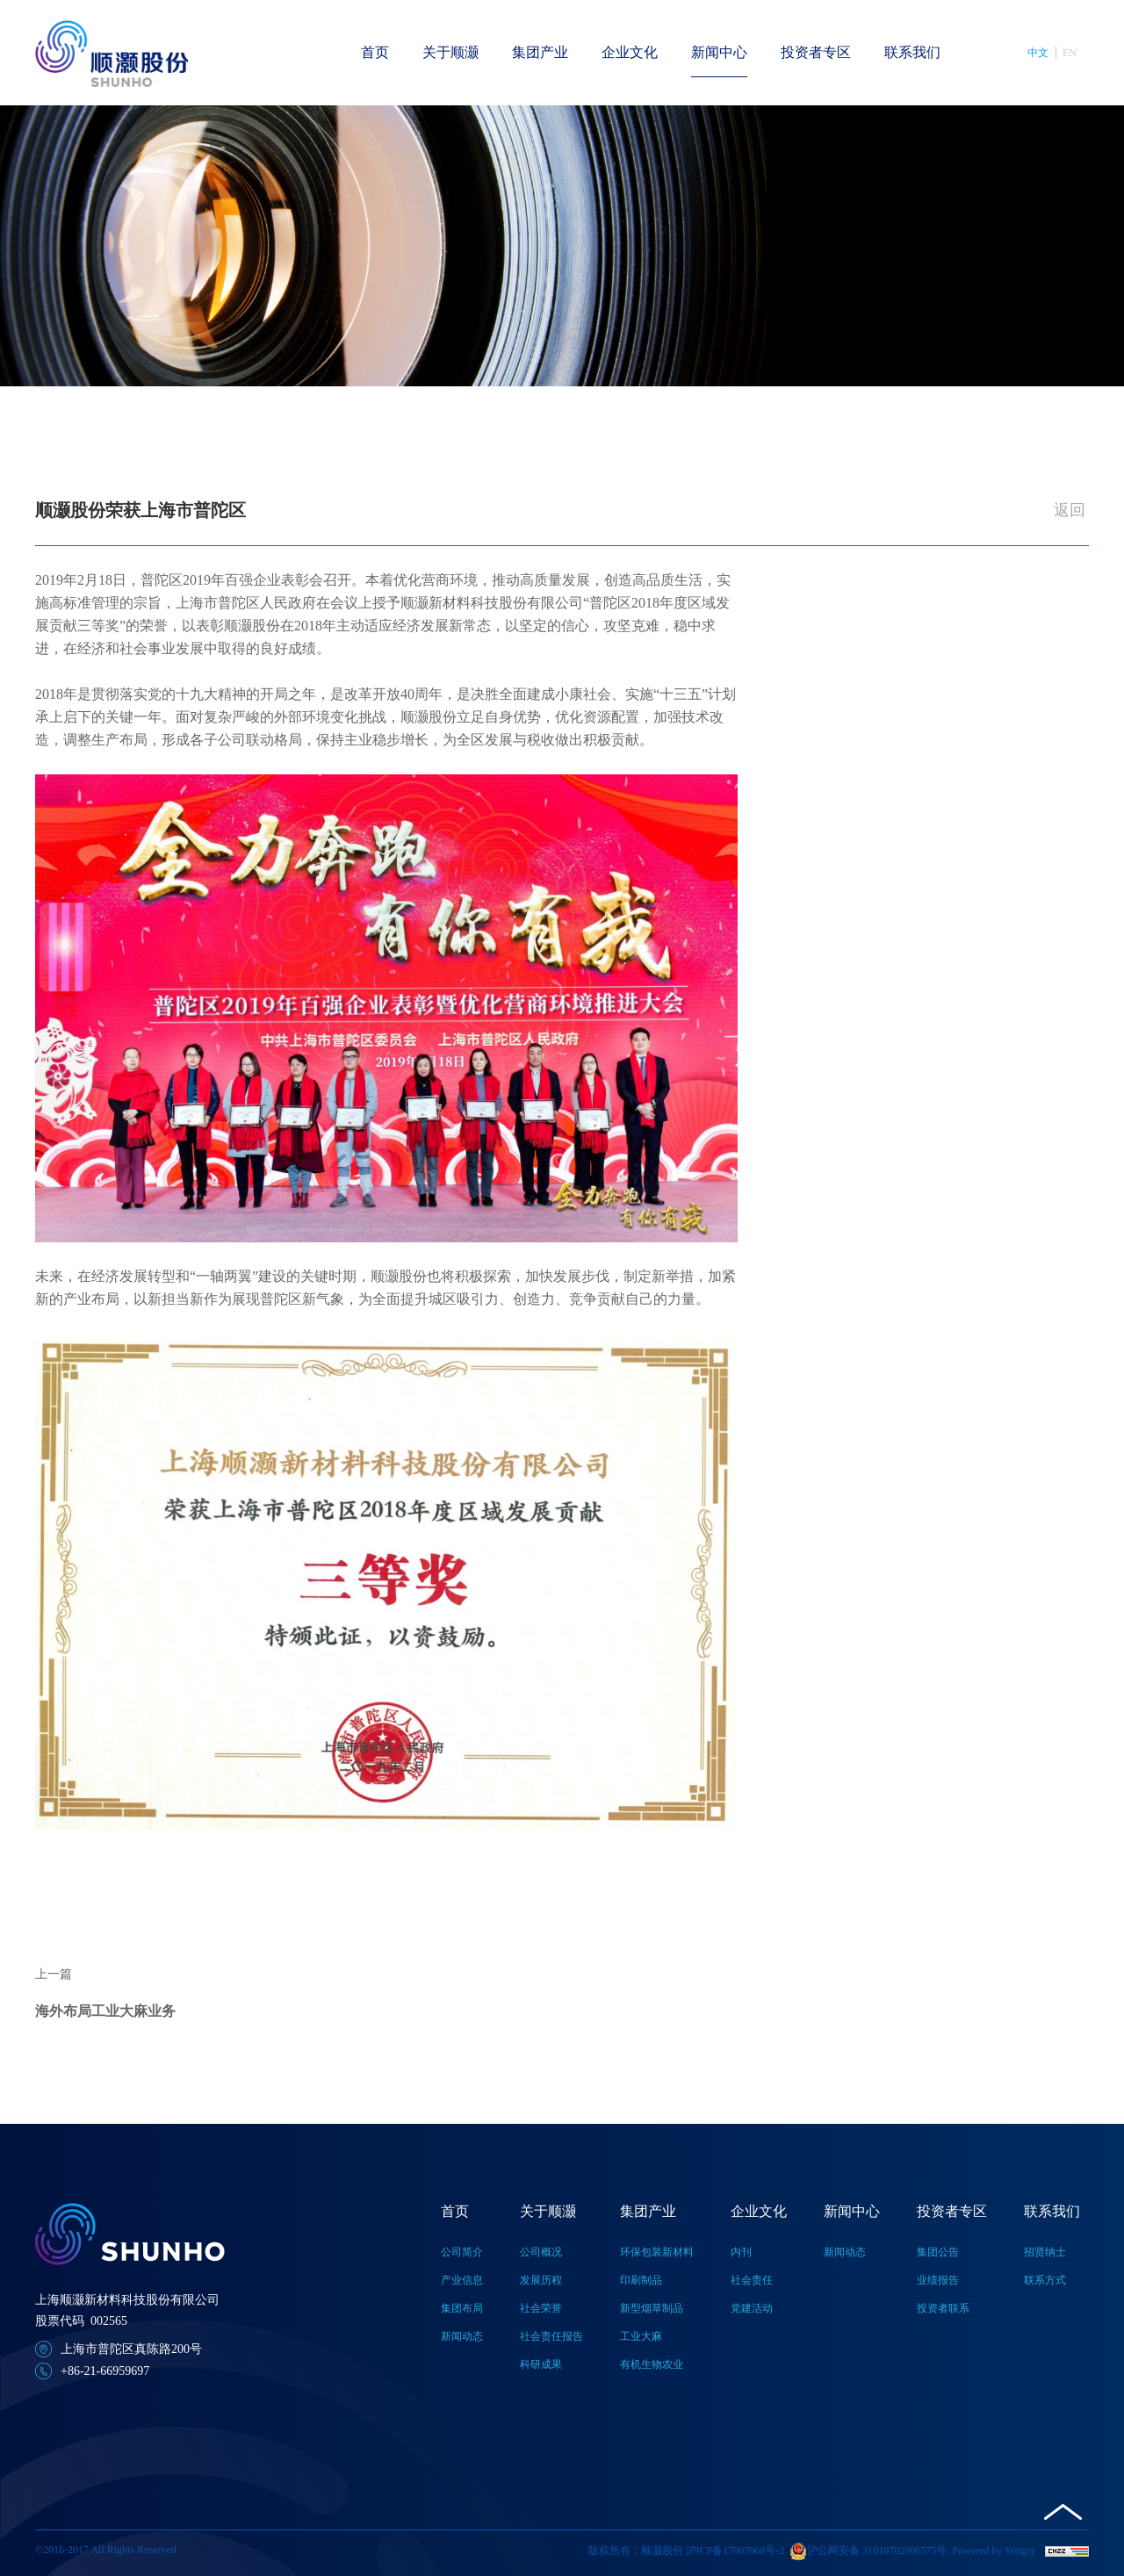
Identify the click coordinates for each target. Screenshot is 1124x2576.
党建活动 (752, 2308)
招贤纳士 (1045, 2252)
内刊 (741, 2252)
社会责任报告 (551, 2336)
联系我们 (912, 52)
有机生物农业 (651, 2364)
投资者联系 (943, 2308)
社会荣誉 (541, 2308)
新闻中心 (719, 52)
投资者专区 (816, 52)
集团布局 (462, 2308)
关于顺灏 (450, 52)
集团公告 (938, 2252)
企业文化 (630, 52)
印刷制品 (641, 2280)
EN (1070, 53)
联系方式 (1045, 2280)
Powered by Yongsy (994, 2550)
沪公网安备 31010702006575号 (868, 2551)
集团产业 (540, 52)
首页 (375, 52)
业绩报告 (938, 2280)
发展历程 (541, 2280)
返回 (1069, 510)
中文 (1037, 53)
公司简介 (462, 2252)
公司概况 (541, 2252)
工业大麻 (641, 2336)
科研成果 (541, 2364)
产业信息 (462, 2280)
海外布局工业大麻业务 (105, 2011)
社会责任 (752, 2280)
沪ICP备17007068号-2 (735, 2550)
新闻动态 (462, 2336)
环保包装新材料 (657, 2252)
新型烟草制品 (651, 2308)
